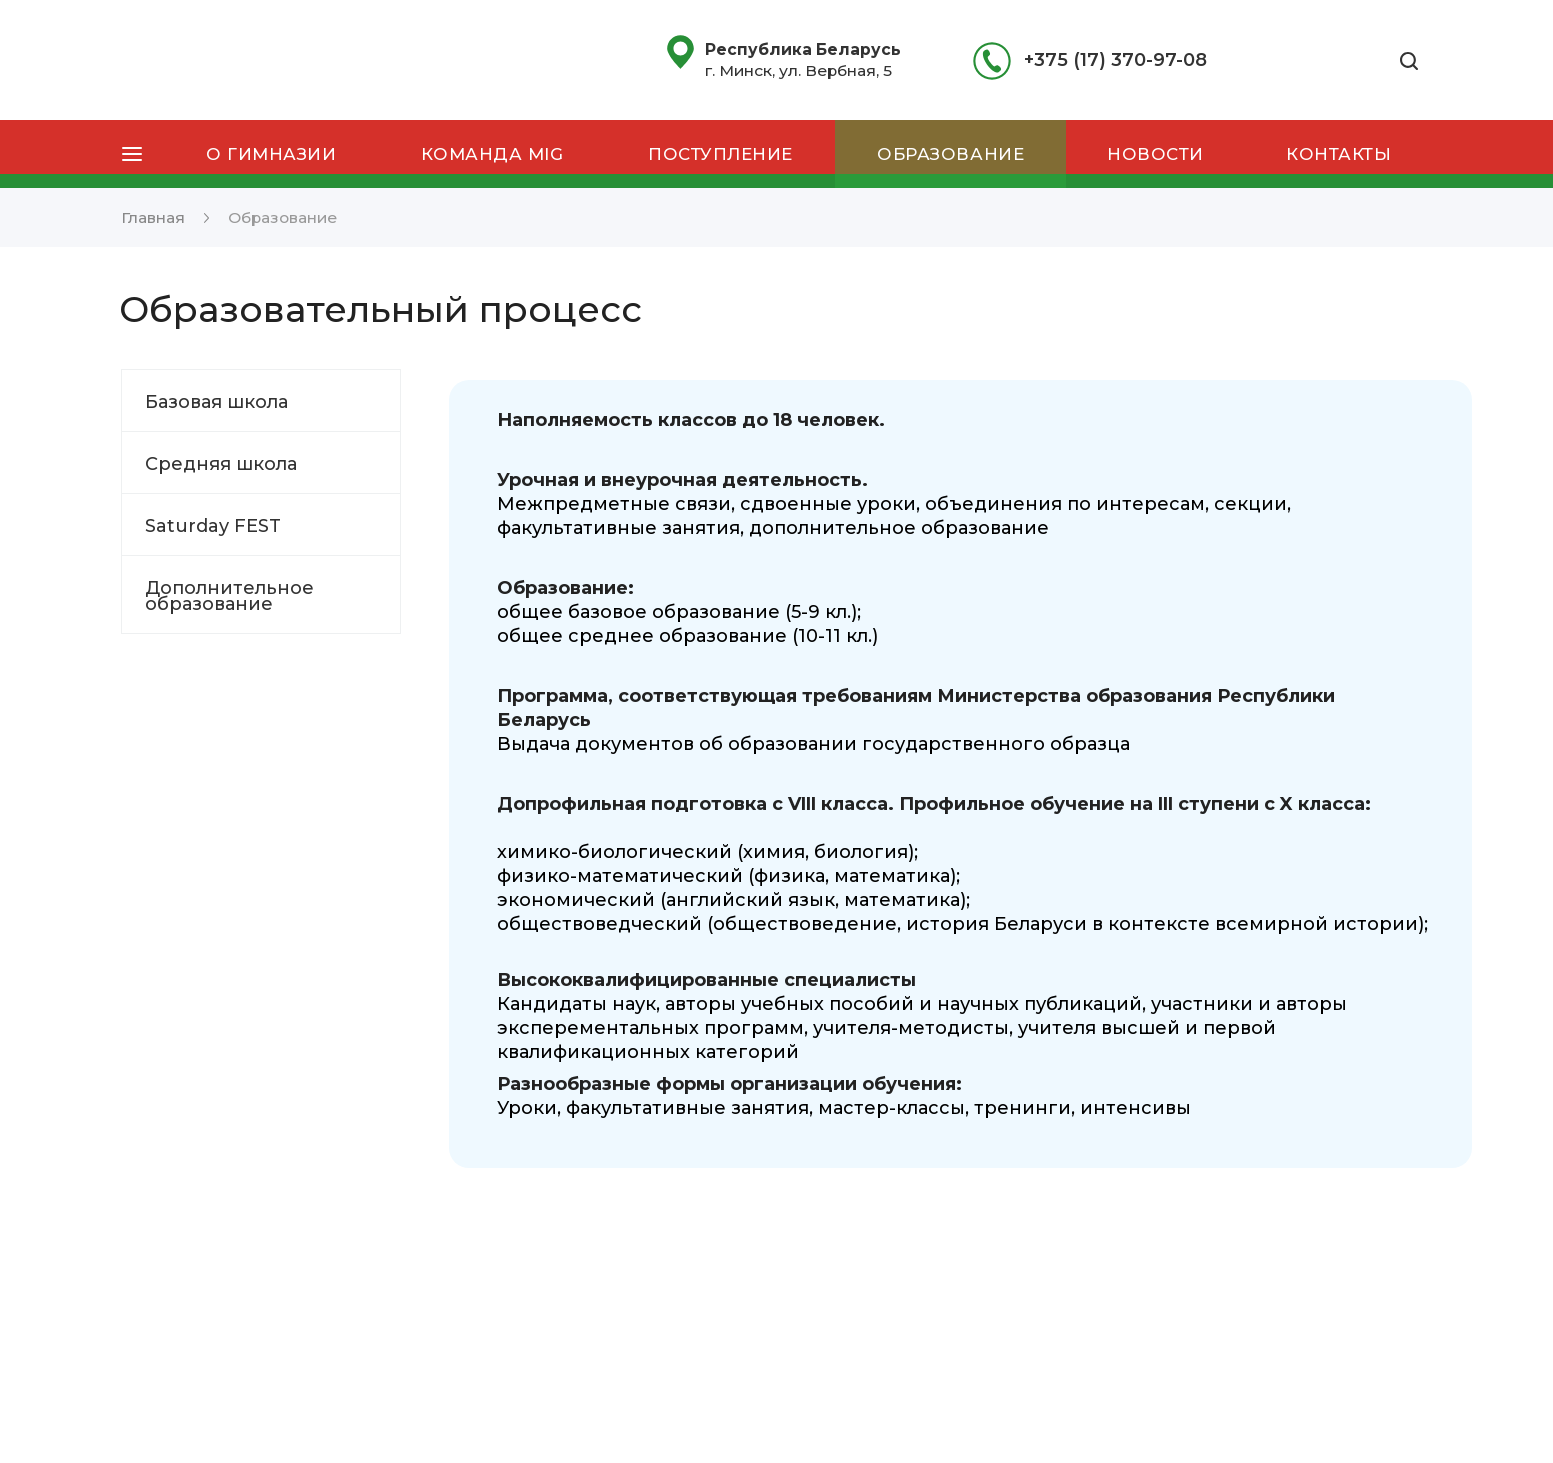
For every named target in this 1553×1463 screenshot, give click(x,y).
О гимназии (271, 154)
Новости (1155, 154)
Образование (950, 154)
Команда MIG (492, 154)
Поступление (720, 154)
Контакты (1338, 154)
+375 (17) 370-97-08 (1115, 60)
